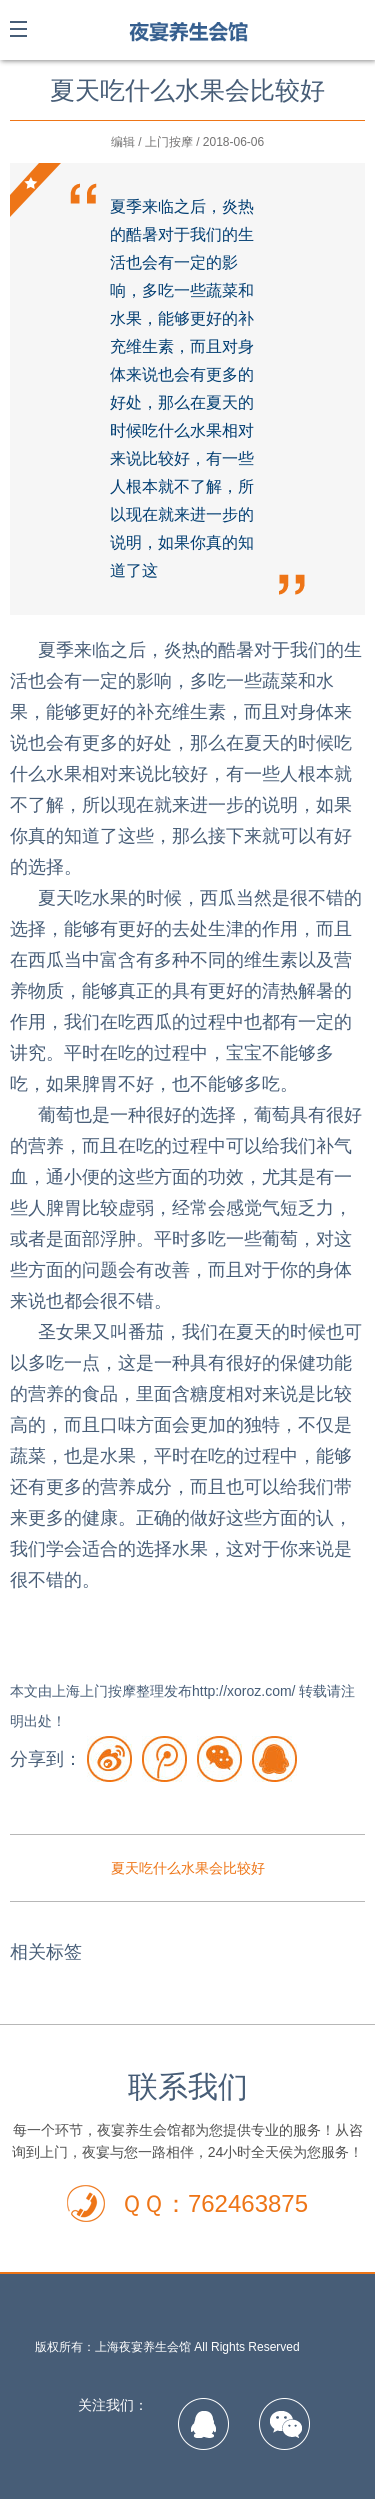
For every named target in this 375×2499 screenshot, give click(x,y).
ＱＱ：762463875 (214, 2203)
